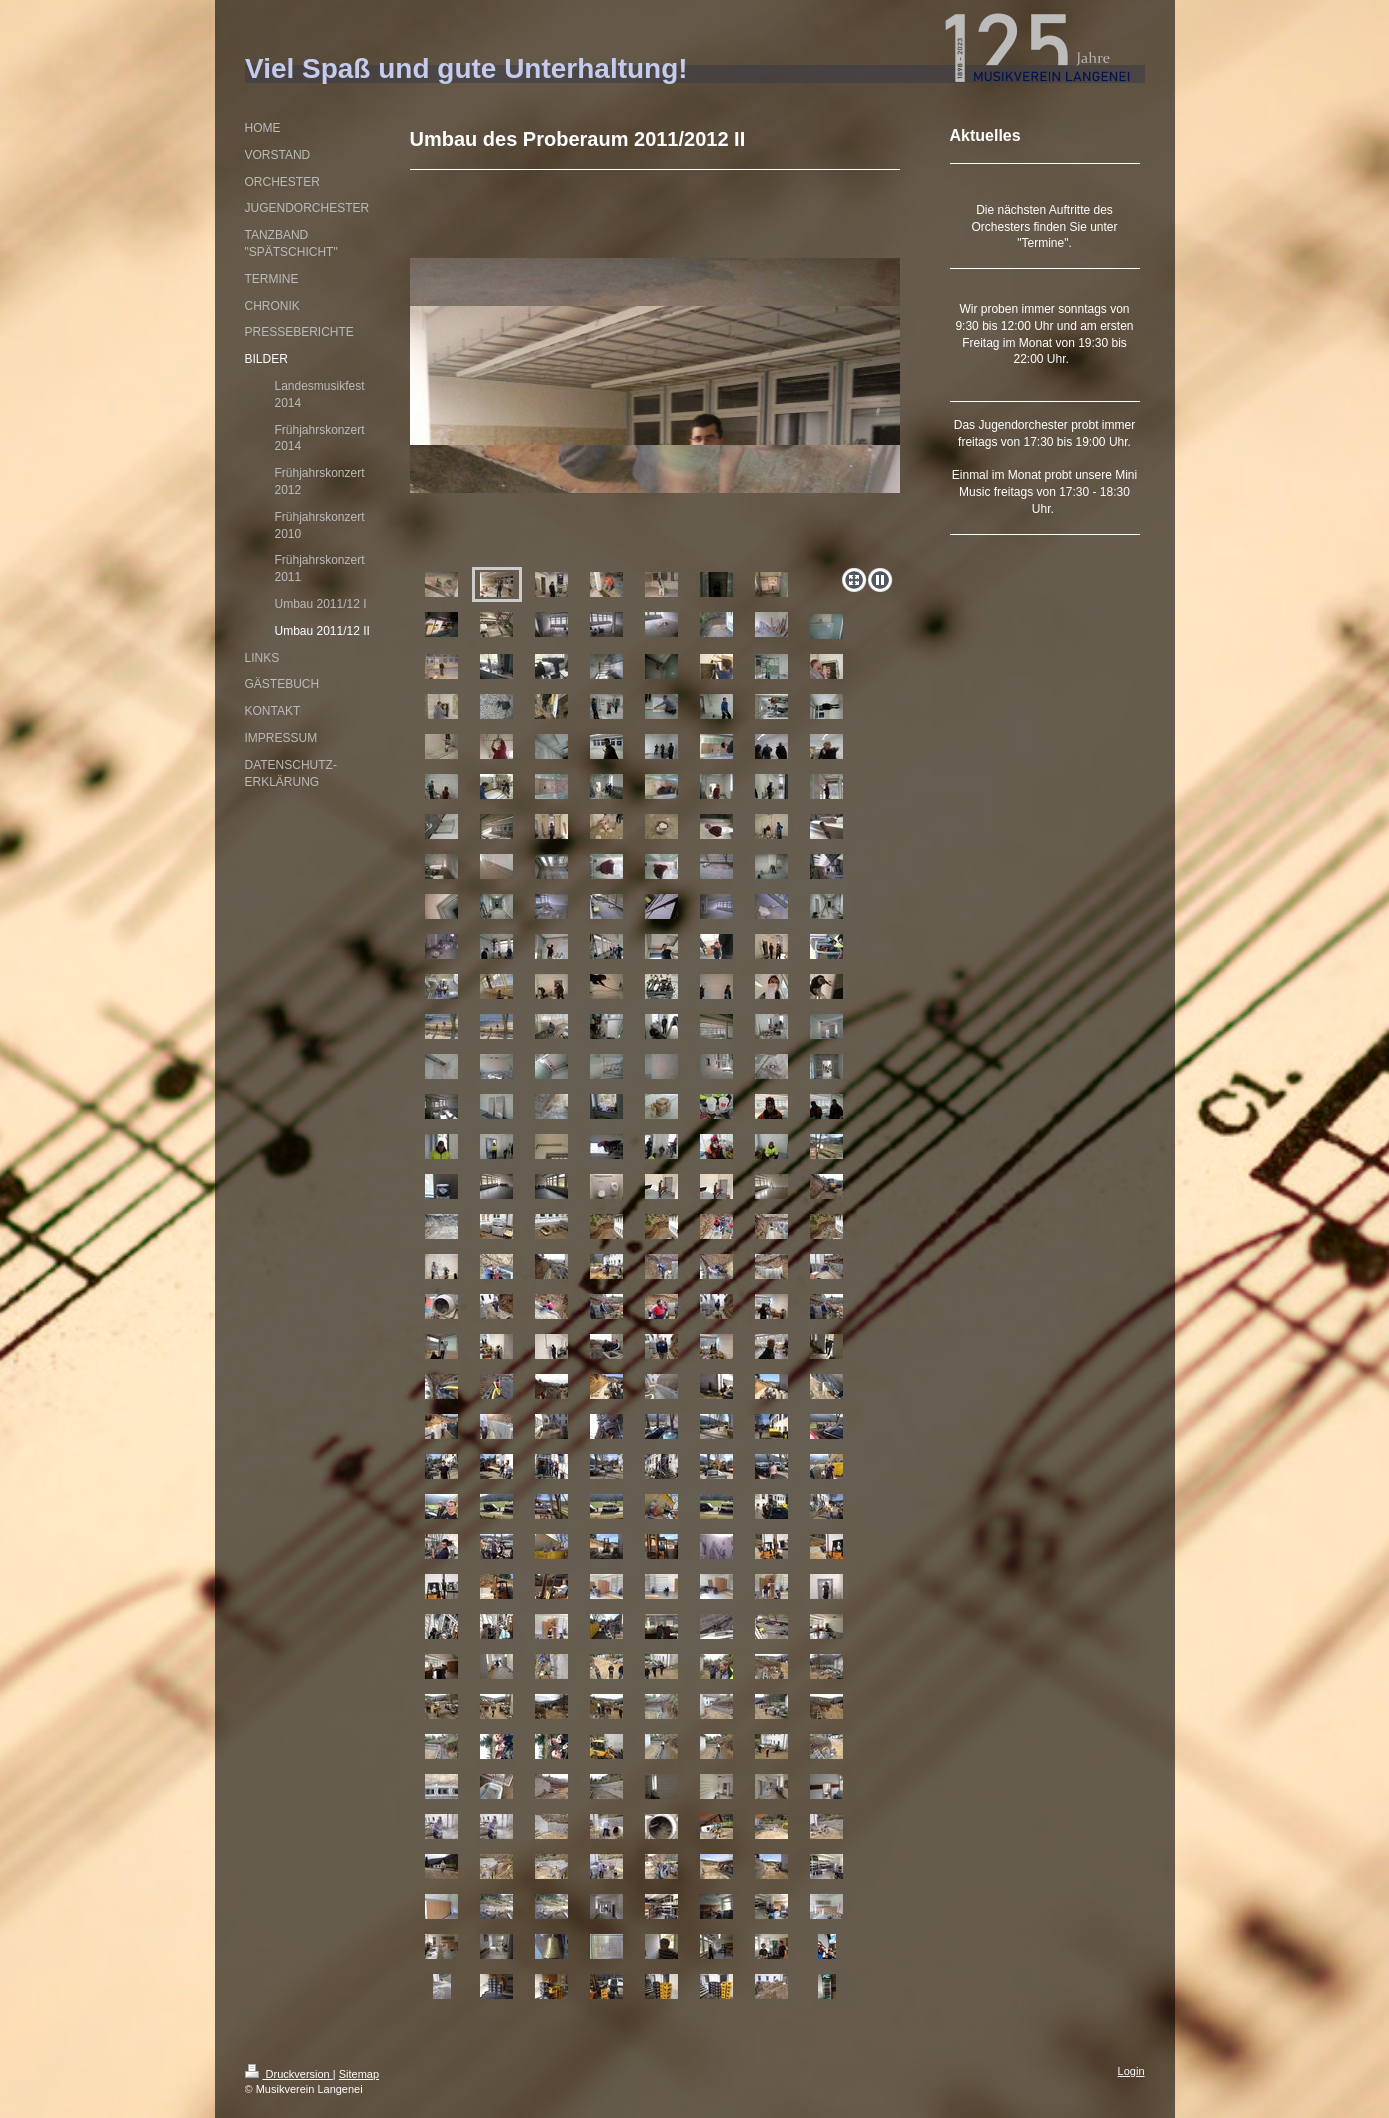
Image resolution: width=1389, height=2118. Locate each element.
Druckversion (289, 2074)
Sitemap (359, 2074)
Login (1131, 2071)
